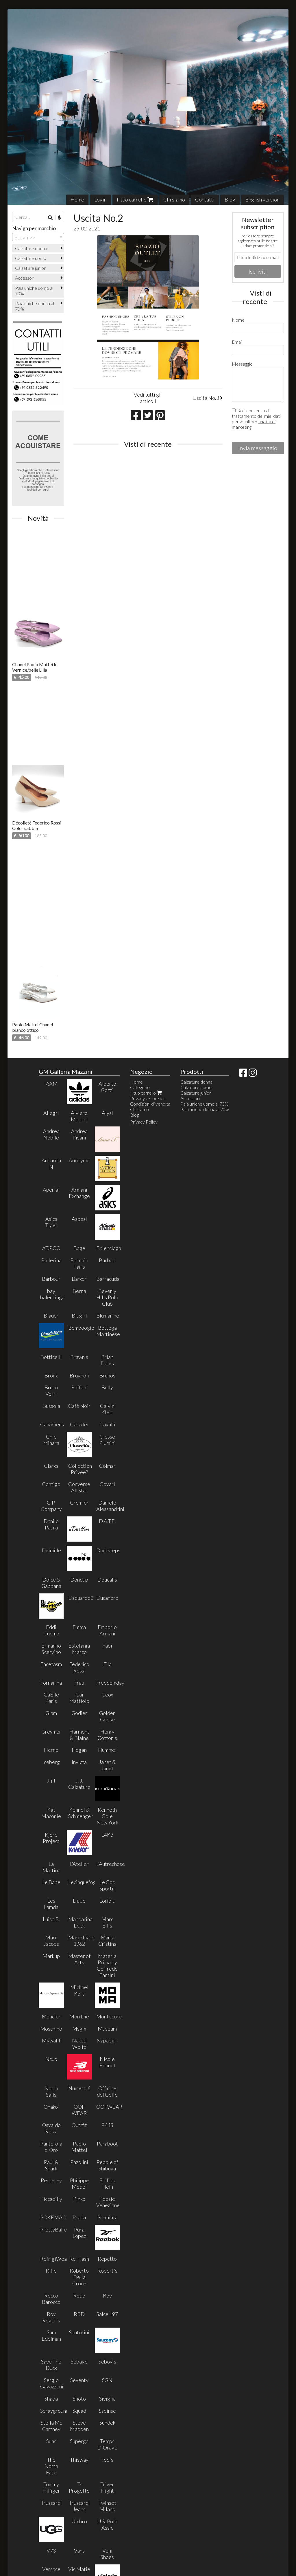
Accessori (24, 278)
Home (77, 199)
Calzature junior (30, 268)
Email (237, 342)
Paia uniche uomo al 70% (34, 290)
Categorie (140, 1087)
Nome (238, 320)
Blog (230, 199)
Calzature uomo (30, 258)
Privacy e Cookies (147, 1098)
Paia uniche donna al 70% (34, 306)
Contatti (204, 199)
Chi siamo (174, 199)
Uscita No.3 (208, 398)
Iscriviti (258, 271)
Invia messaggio (257, 447)
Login (100, 199)
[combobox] (38, 237)
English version (262, 199)
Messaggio (242, 364)
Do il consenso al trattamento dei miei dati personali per (256, 419)
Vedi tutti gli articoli (148, 397)
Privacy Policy (144, 1121)
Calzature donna (31, 248)
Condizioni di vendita (150, 1103)
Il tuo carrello (135, 199)
